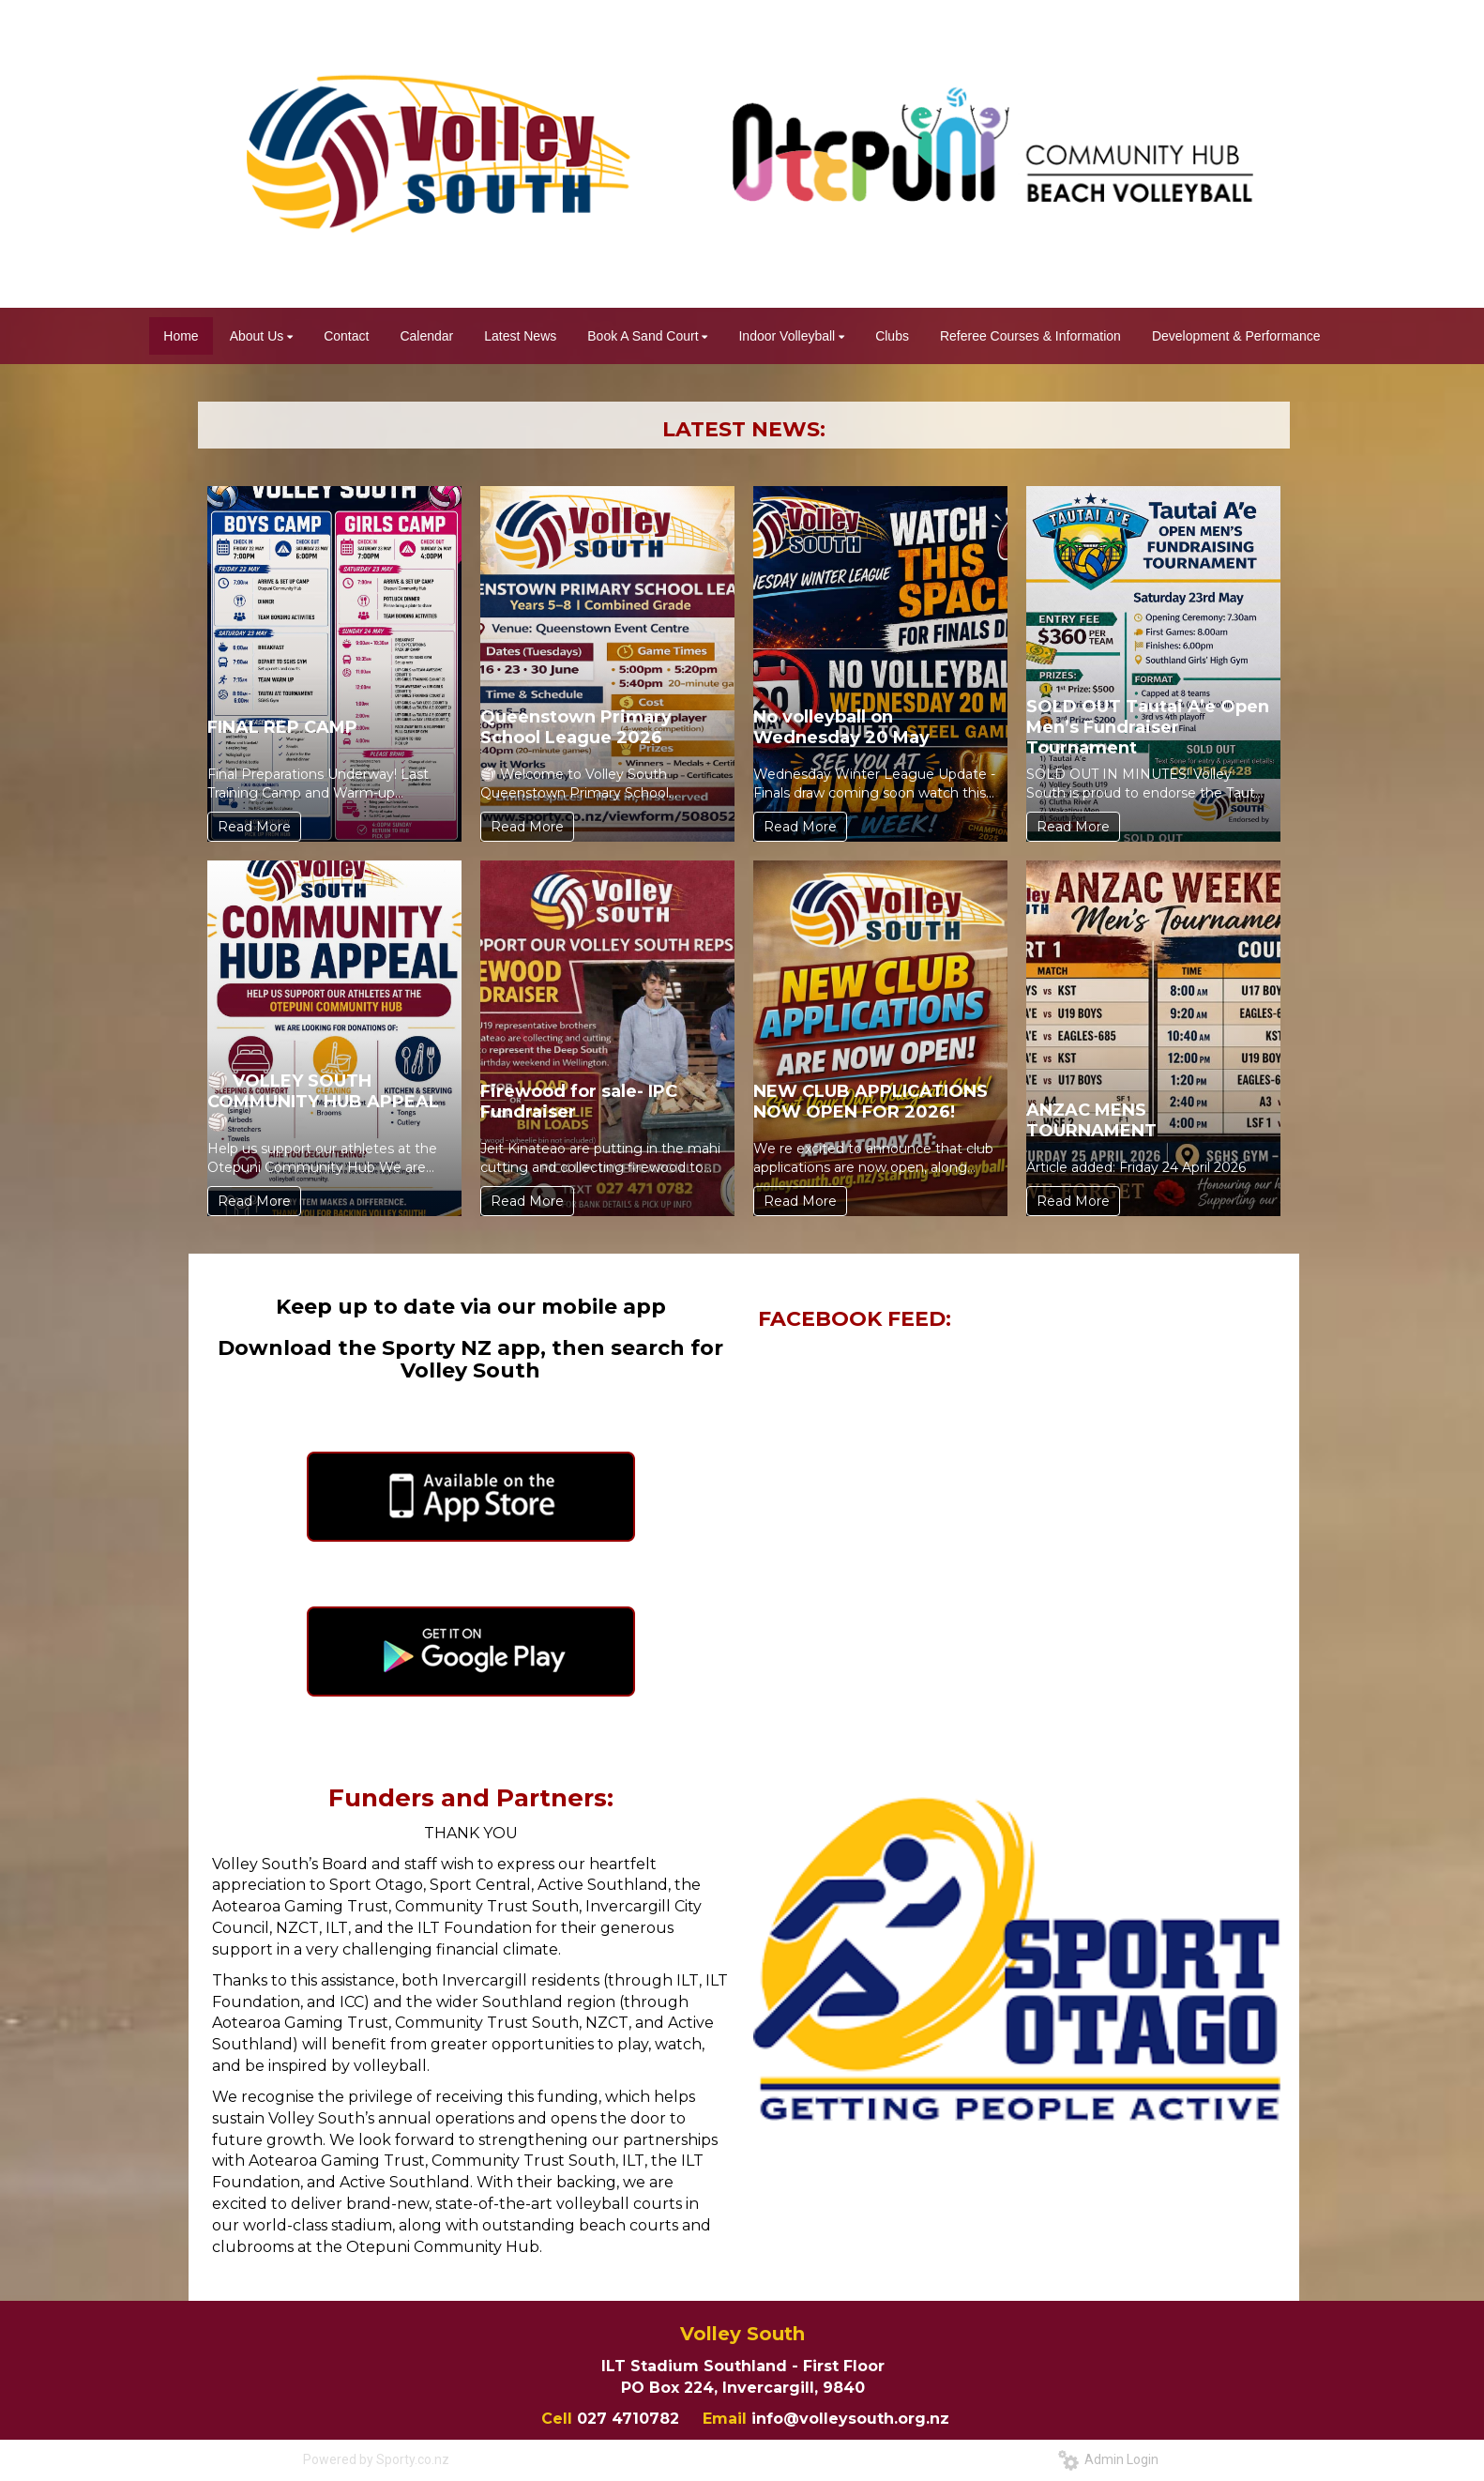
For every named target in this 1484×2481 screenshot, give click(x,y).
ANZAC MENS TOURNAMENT (1091, 1120)
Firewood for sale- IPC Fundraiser (578, 1101)
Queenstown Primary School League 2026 (576, 727)
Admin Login (1108, 2459)
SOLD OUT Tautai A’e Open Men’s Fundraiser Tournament (1147, 727)
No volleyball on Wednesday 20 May (841, 727)
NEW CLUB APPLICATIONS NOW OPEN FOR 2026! (870, 1101)
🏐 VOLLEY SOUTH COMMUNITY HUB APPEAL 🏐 (323, 1102)
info (767, 2419)
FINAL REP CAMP (282, 727)
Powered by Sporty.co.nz (376, 2459)
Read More (254, 826)
